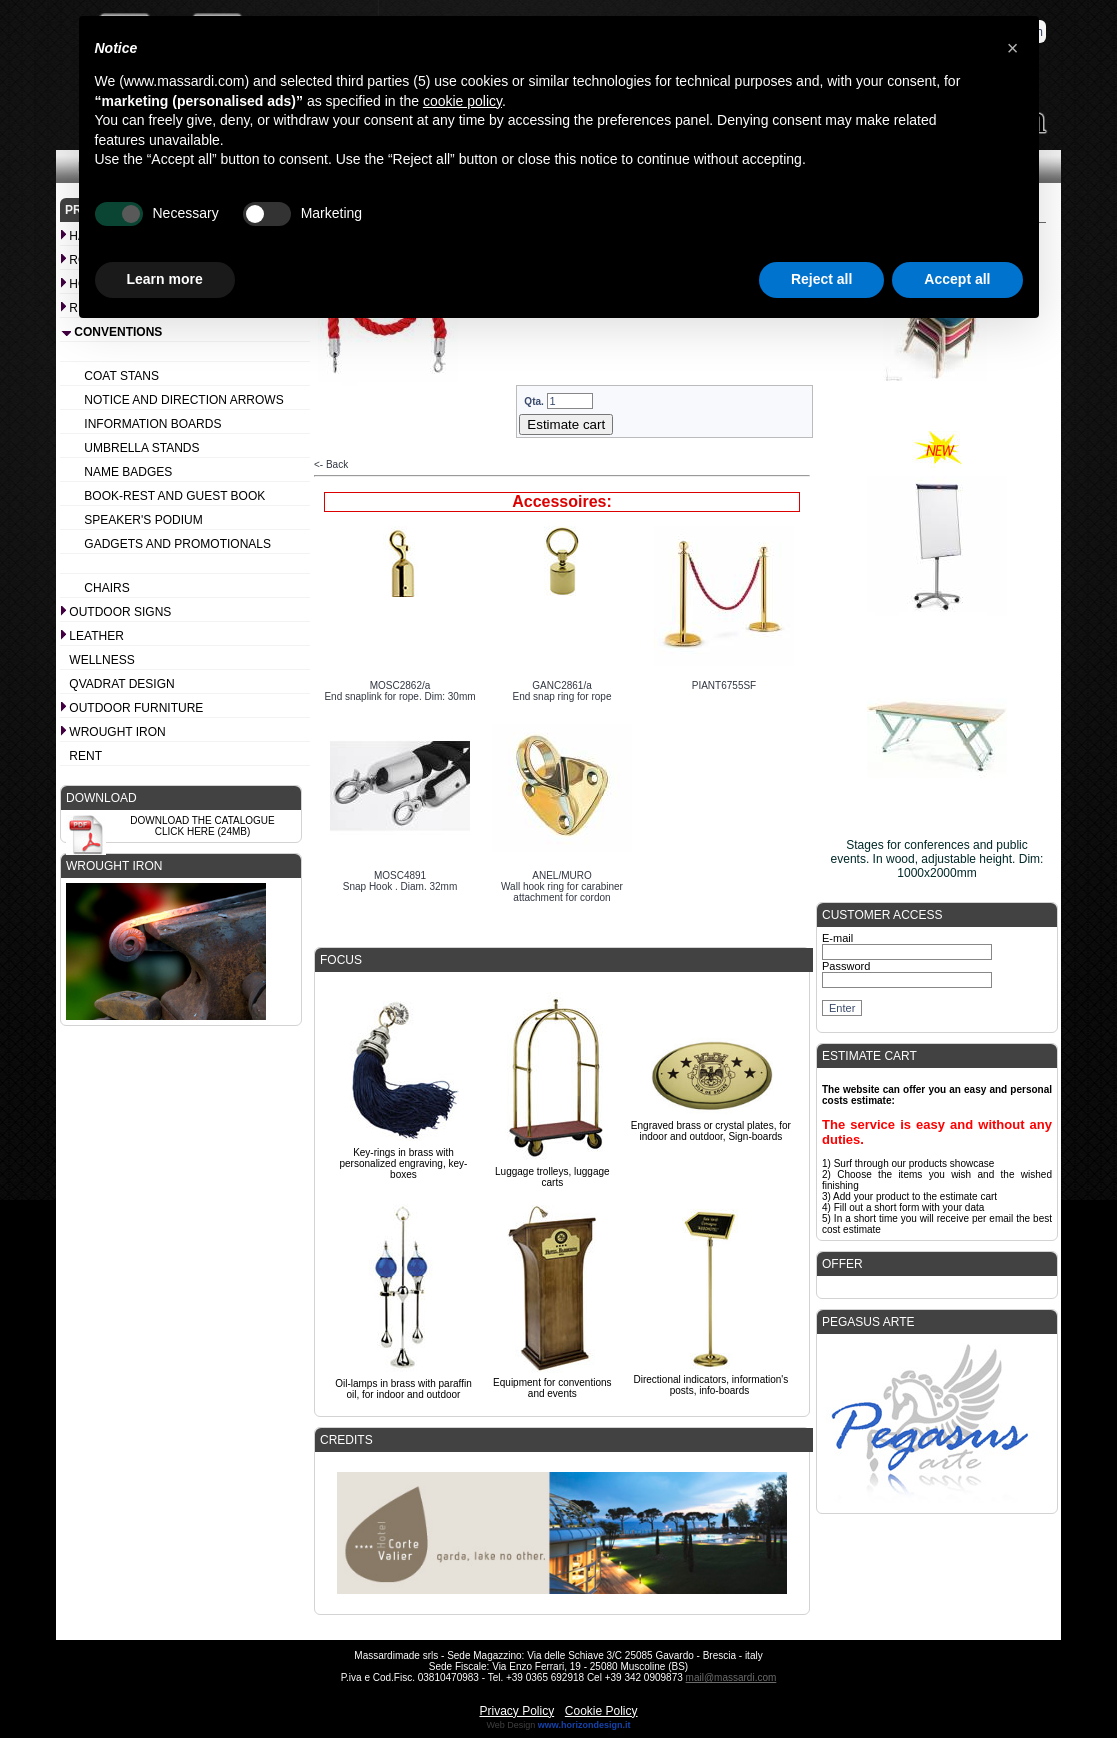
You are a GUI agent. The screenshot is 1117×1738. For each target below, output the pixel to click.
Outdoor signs (120, 612)
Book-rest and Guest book (174, 496)
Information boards (152, 424)
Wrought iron (117, 732)
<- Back (331, 464)
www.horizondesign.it (584, 1725)
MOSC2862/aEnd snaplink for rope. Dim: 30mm (399, 691)
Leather (96, 636)
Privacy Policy (516, 1711)
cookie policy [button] (462, 101)
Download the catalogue (202, 820)
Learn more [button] (165, 279)
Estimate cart (566, 424)
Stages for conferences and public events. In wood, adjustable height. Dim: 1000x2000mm (937, 859)
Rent (85, 756)
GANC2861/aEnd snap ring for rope (562, 691)
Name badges (128, 472)
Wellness (101, 660)
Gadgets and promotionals (177, 544)
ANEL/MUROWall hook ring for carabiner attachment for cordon (562, 886)
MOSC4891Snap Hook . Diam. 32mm (400, 881)
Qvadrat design (121, 684)
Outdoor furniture (136, 708)
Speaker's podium (143, 520)
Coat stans (121, 376)
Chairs (106, 588)
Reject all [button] (821, 279)
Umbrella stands (141, 448)
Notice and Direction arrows (183, 400)
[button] (1013, 48)
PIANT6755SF (724, 685)
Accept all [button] (957, 279)
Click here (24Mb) (203, 831)
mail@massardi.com (731, 1677)
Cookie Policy (601, 1711)
